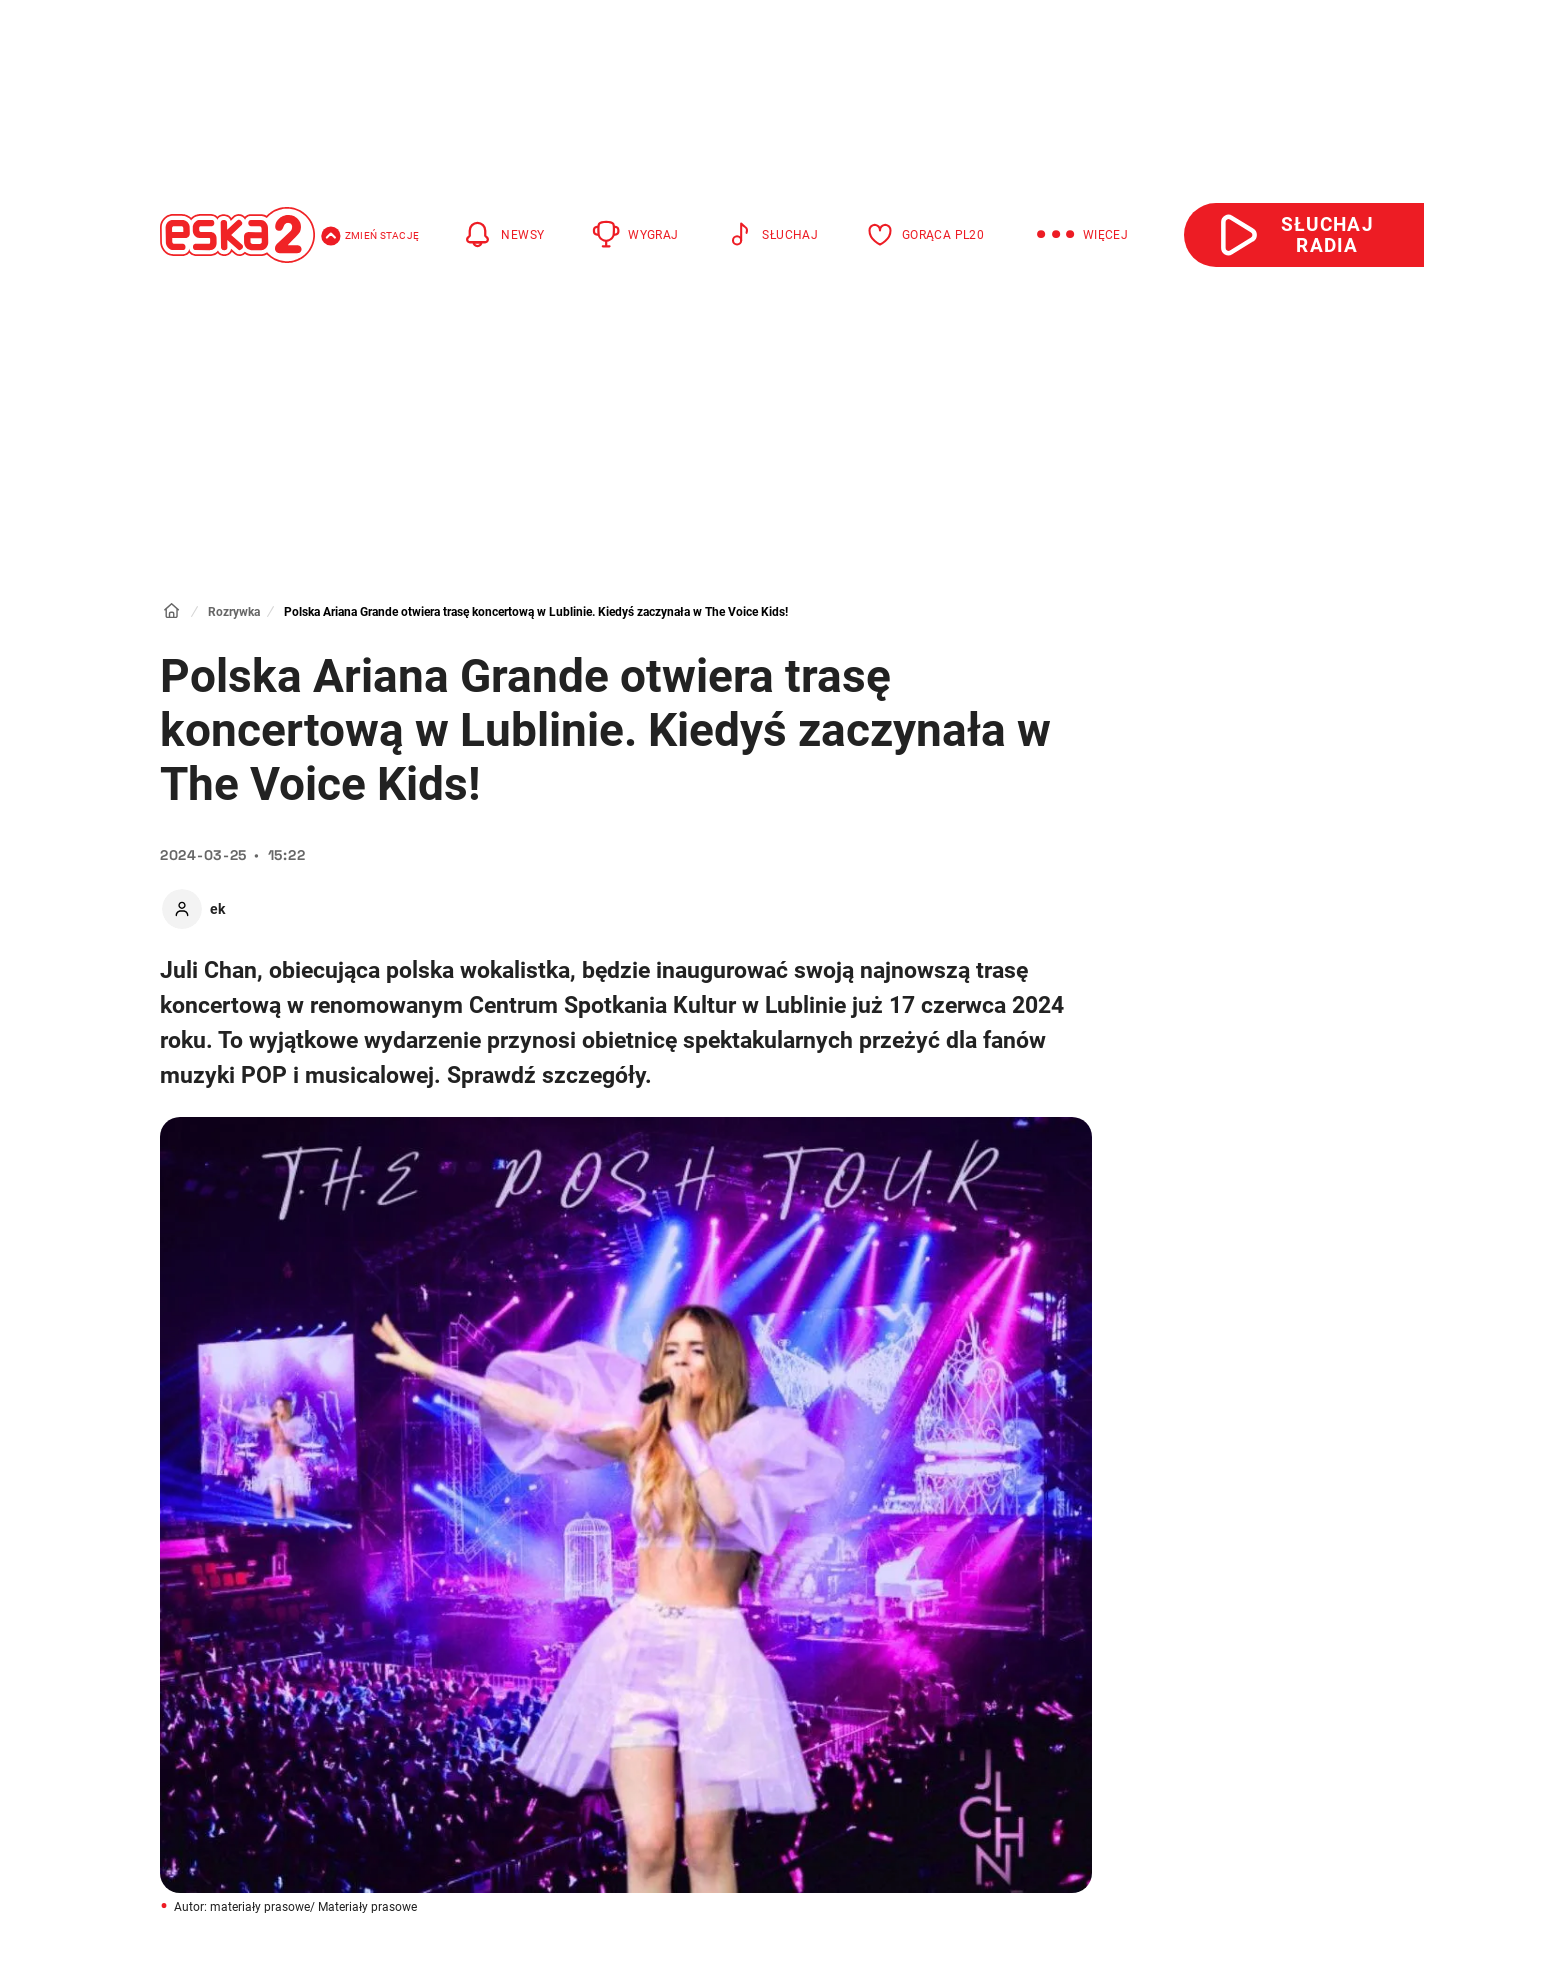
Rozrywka (234, 612)
